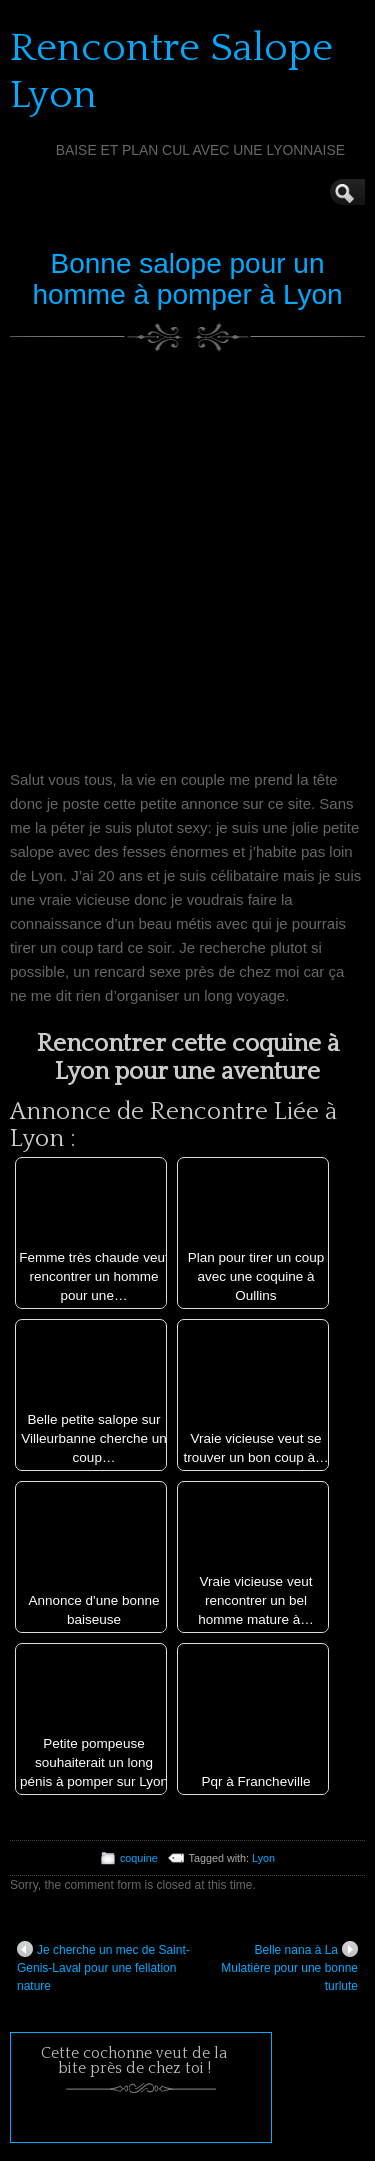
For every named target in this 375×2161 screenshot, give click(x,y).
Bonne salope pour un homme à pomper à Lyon (187, 279)
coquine (139, 1858)
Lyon (263, 1858)
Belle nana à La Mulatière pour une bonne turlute (289, 1967)
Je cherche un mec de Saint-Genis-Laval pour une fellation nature (103, 1967)
